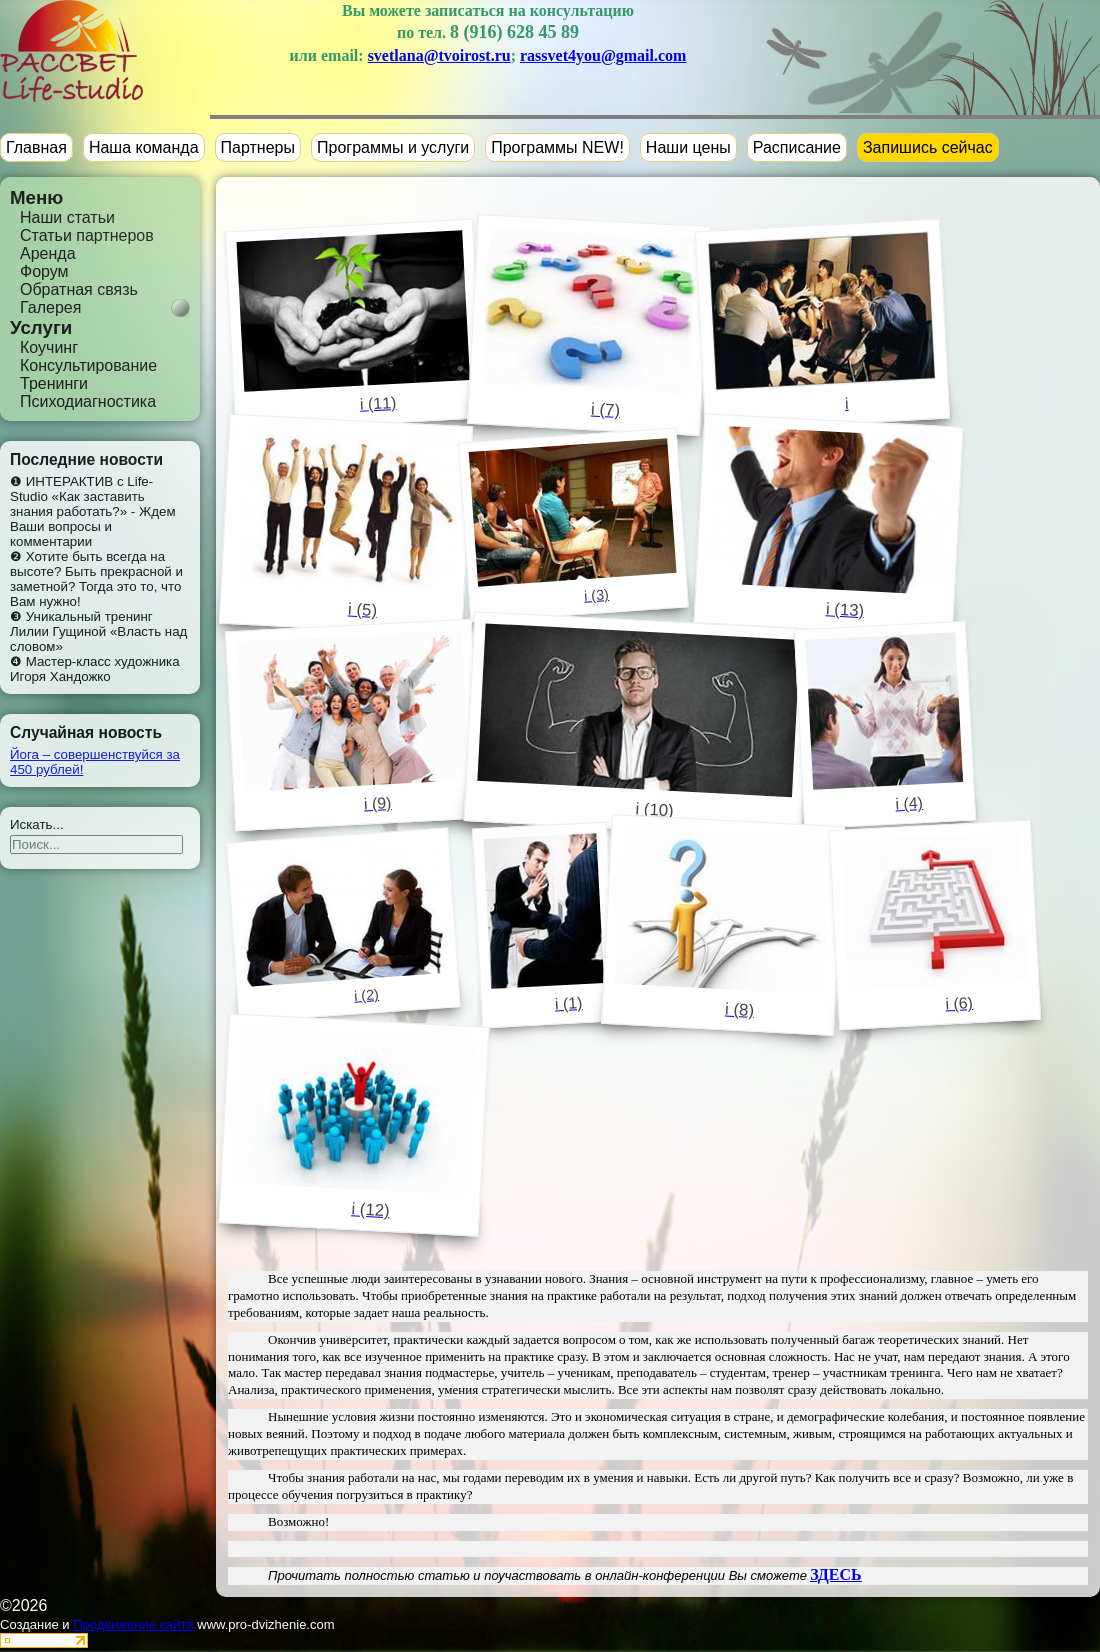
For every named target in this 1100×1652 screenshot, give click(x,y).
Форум (44, 271)
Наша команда (144, 147)
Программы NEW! (557, 147)
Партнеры (258, 147)
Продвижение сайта (133, 1624)
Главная (36, 147)
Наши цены (688, 147)
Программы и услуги (393, 147)
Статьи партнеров (87, 235)
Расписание (797, 147)
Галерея (50, 307)
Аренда (48, 253)
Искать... (37, 824)
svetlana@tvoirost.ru (439, 55)
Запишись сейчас (928, 147)
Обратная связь (79, 289)
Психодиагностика (88, 401)
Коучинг (49, 347)
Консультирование (88, 365)
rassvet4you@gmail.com (603, 55)
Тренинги (54, 383)
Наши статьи (67, 217)
